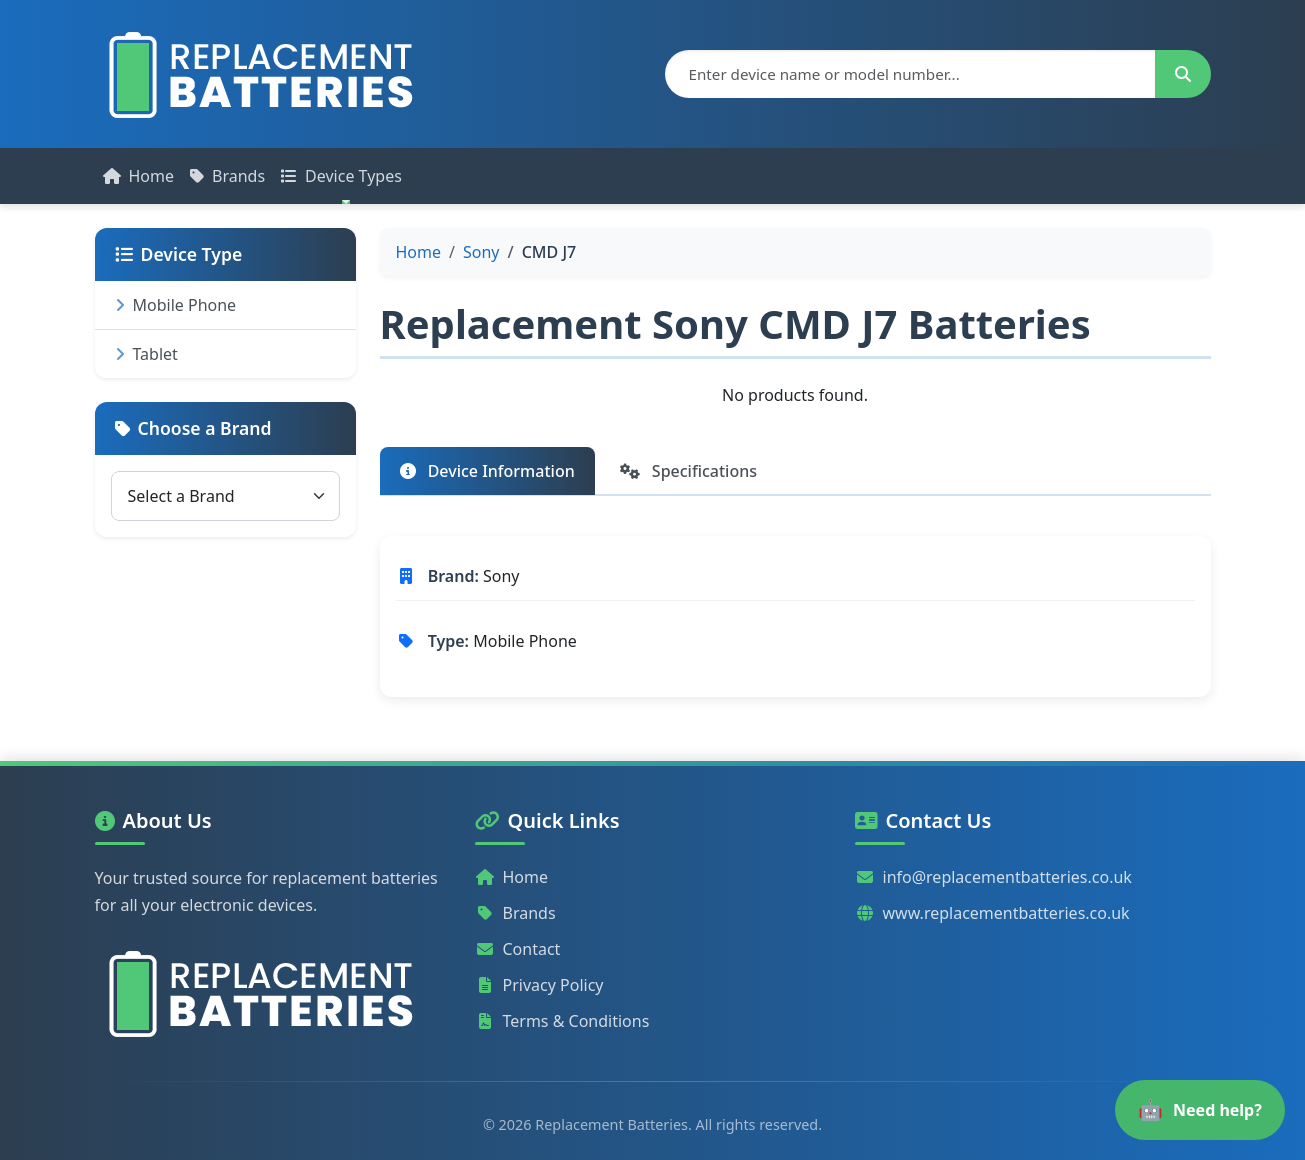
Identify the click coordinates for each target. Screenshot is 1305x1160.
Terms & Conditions (562, 1021)
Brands (227, 176)
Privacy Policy (539, 985)
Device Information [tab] (487, 471)
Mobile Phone (176, 305)
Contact (518, 949)
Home (139, 176)
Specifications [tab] (688, 471)
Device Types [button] (341, 176)
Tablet (146, 354)
